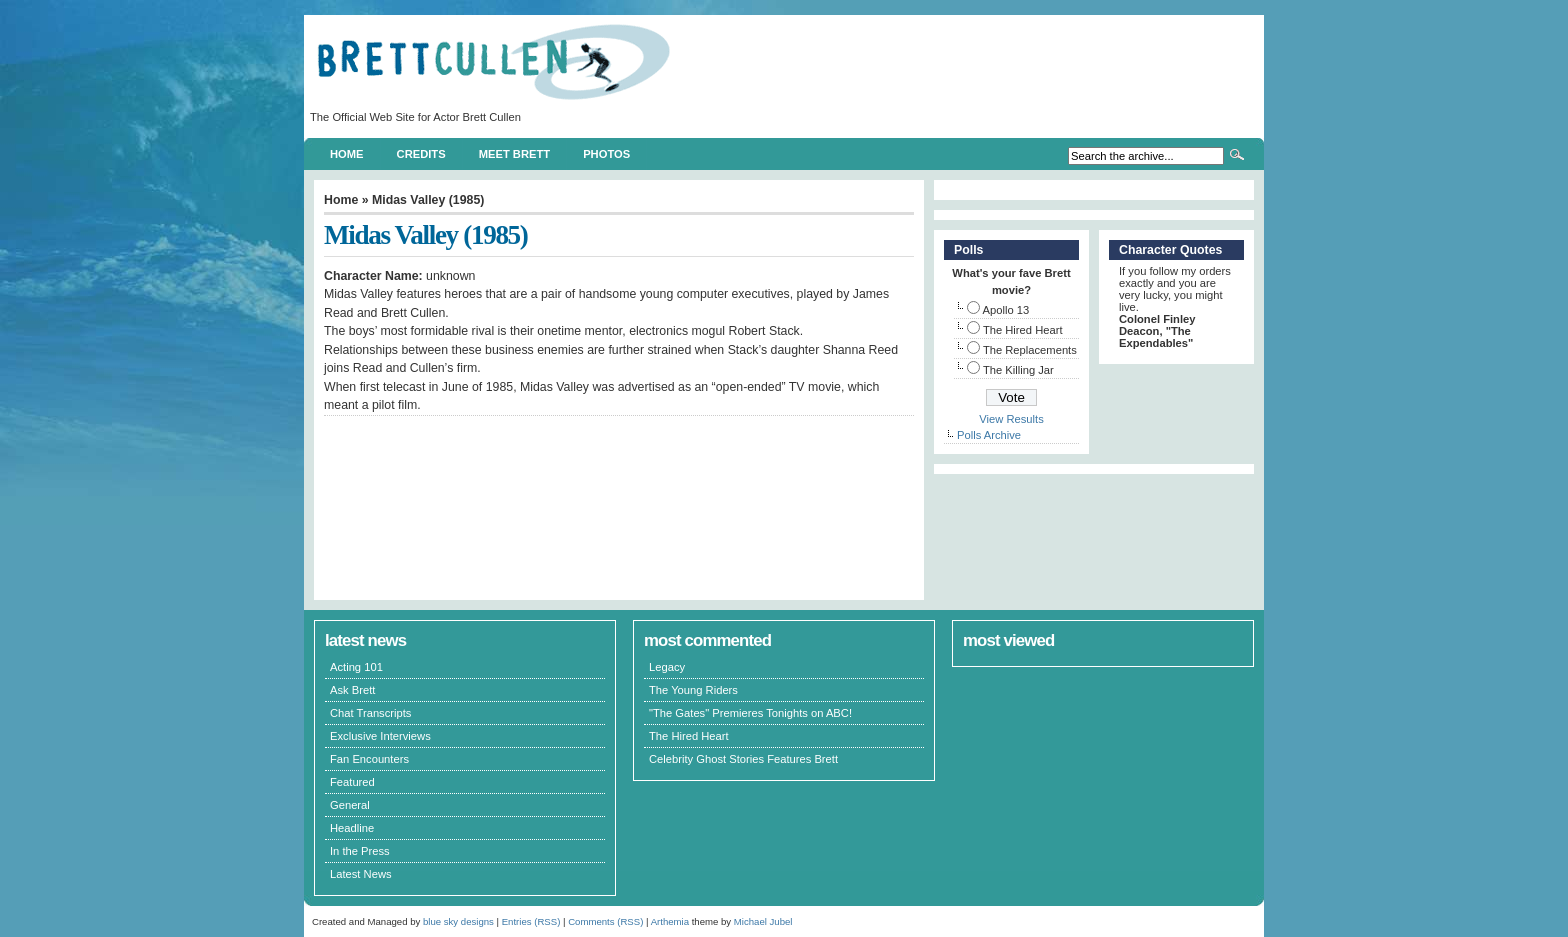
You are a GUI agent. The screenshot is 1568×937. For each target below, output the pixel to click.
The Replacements (1030, 350)
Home (347, 154)
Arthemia (670, 921)
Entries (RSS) (531, 921)
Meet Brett (514, 154)
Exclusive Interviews (380, 736)
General (350, 805)
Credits (421, 154)
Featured (352, 782)
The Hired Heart (1023, 330)
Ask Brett (352, 690)
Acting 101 (356, 667)
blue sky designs (458, 921)
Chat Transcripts (370, 713)
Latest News (361, 874)
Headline (352, 828)
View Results (1011, 419)
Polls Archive (989, 435)
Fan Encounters (369, 759)
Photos (606, 154)
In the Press (360, 851)
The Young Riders (693, 690)
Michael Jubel (763, 921)
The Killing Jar (1018, 370)
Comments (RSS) (605, 921)
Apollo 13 (1006, 310)
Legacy (667, 667)
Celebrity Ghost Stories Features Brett (743, 759)
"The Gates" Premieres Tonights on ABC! (750, 713)
